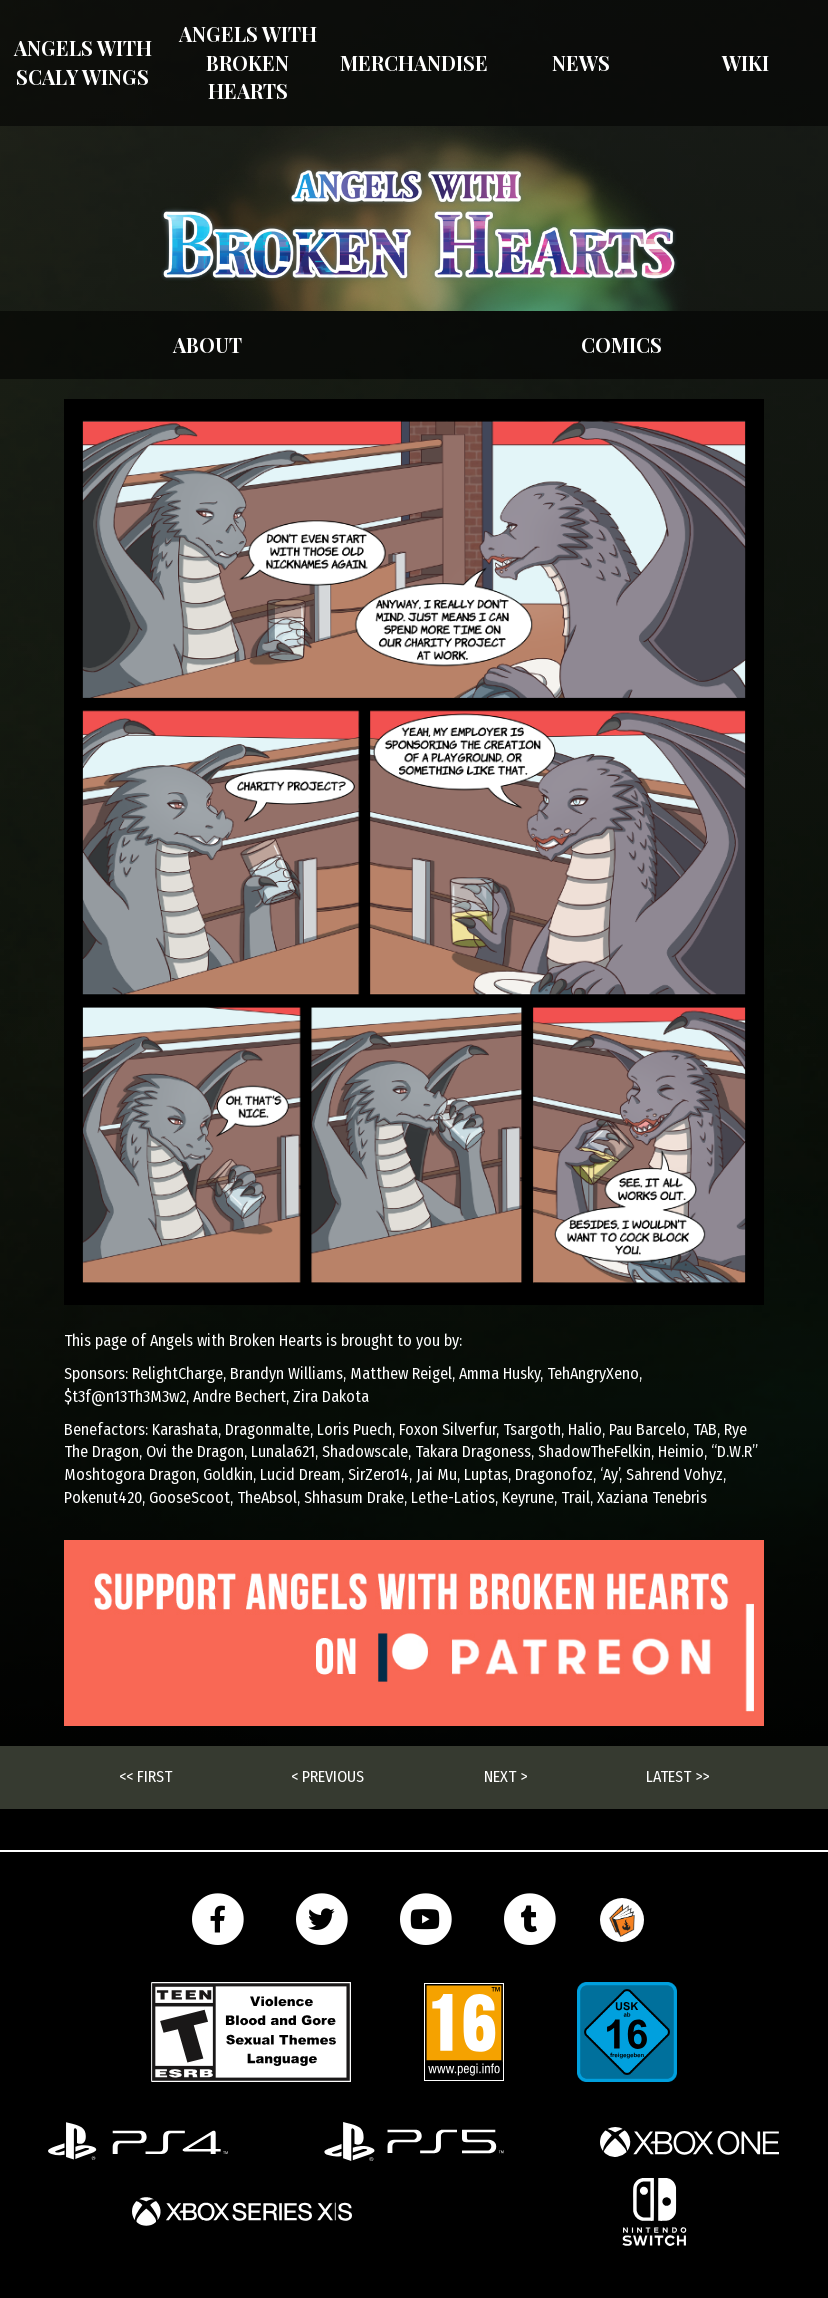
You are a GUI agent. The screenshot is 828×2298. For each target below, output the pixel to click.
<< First (145, 1776)
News (581, 62)
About (207, 344)
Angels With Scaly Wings (83, 62)
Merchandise (414, 62)
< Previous (327, 1776)
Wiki (745, 62)
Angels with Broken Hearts (248, 62)
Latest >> (677, 1776)
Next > (505, 1776)
